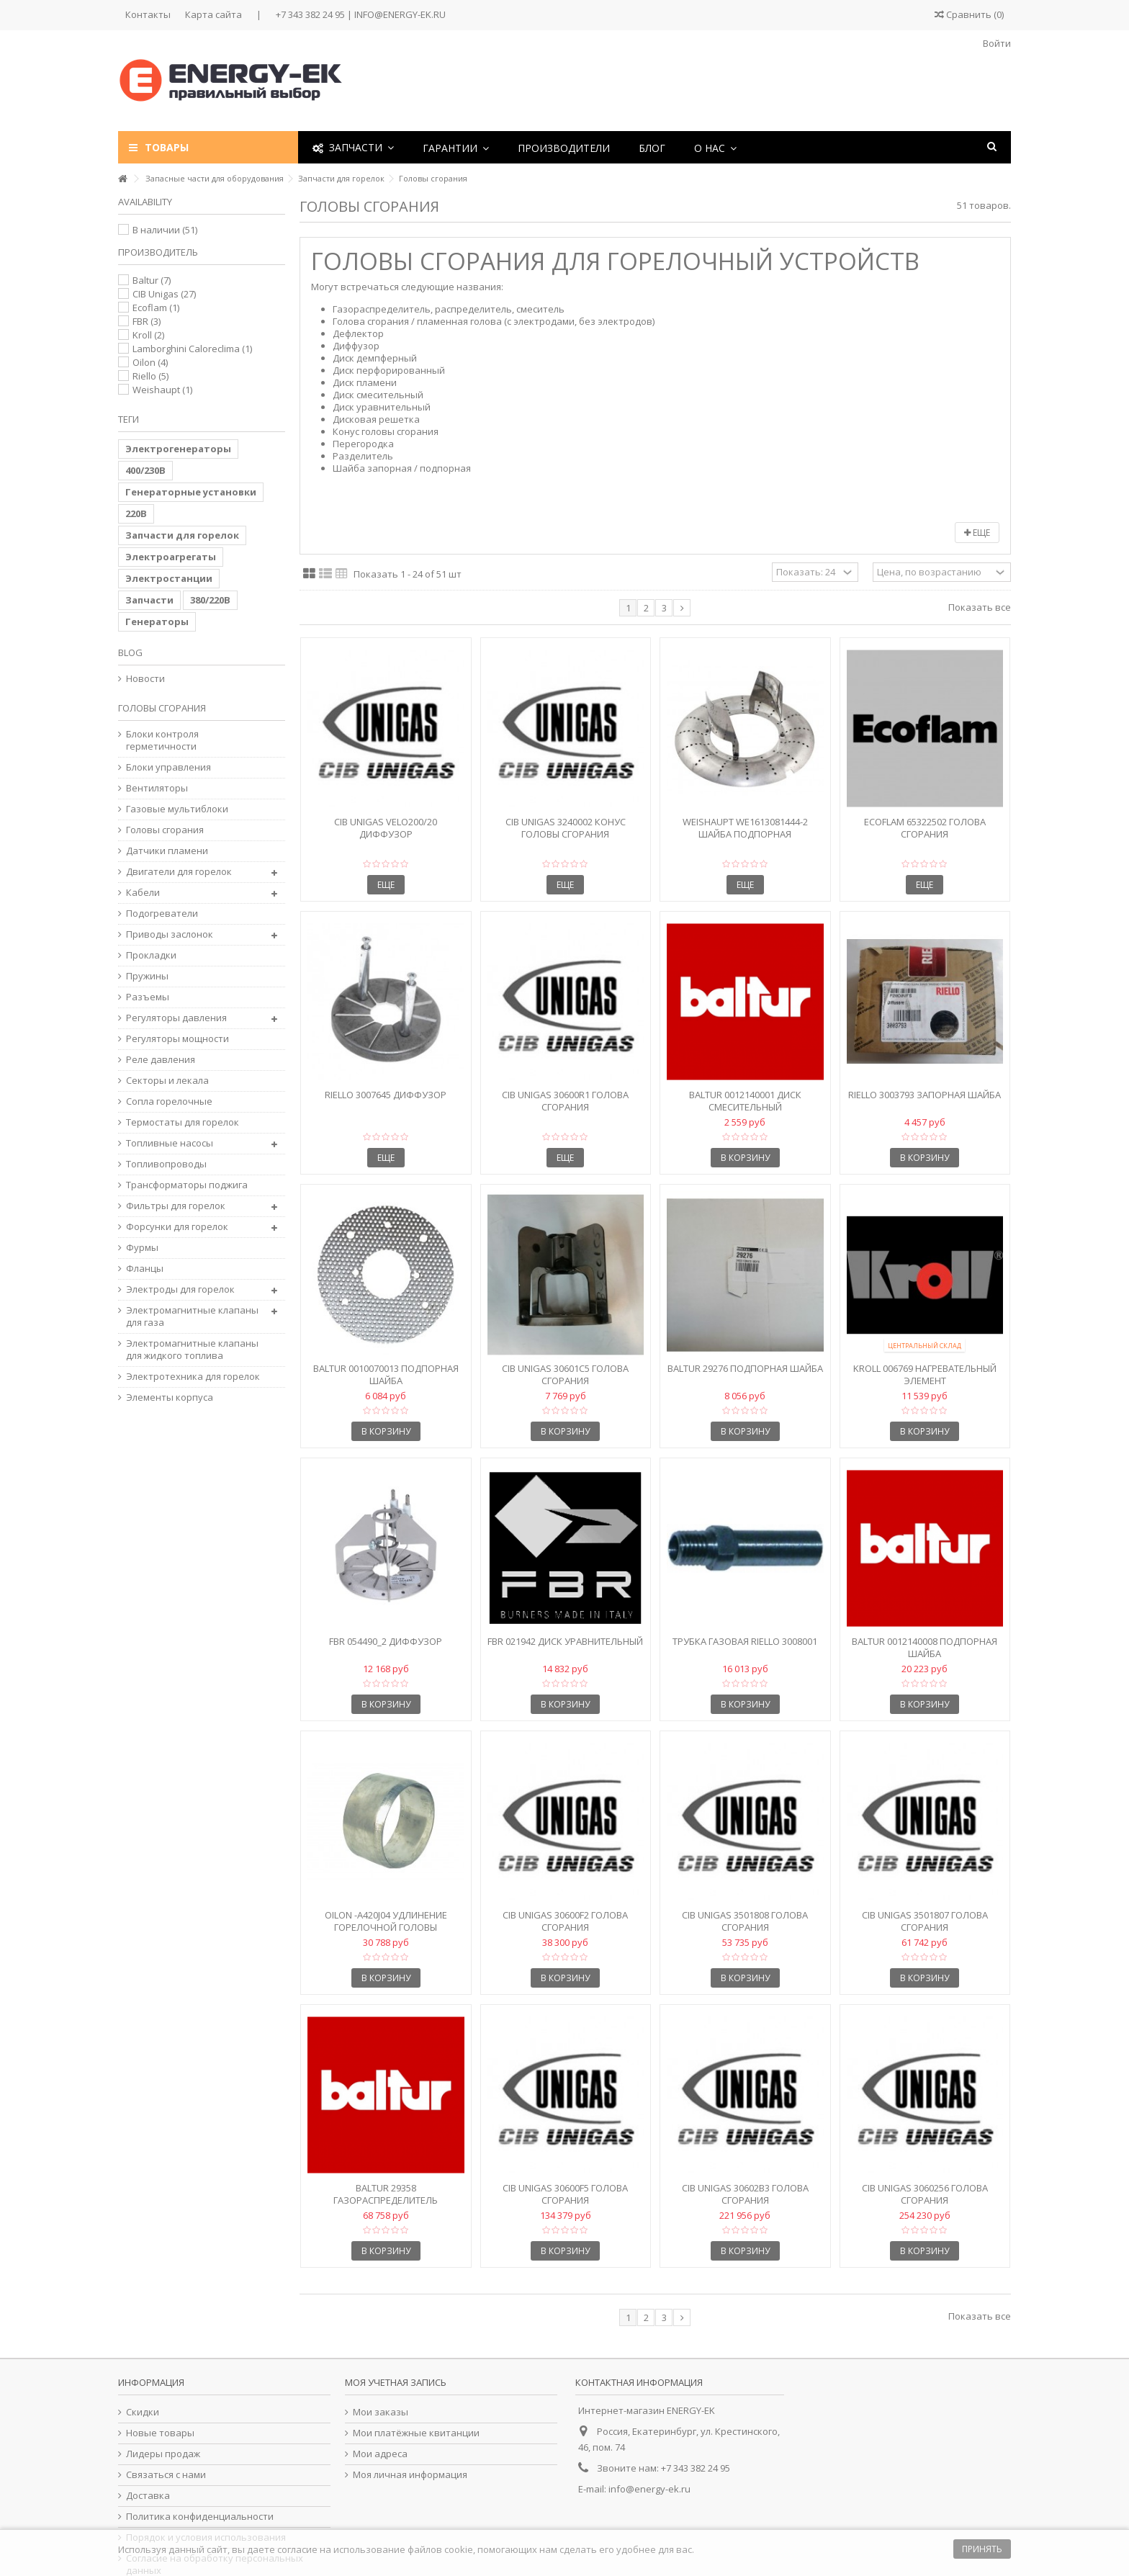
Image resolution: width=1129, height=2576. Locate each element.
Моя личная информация (410, 2475)
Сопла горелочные (169, 1101)
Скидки (142, 2412)
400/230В (145, 470)
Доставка (148, 2496)
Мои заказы (380, 2412)
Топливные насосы (169, 1143)
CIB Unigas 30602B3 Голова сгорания (745, 2194)
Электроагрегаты (170, 556)
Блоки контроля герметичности (162, 740)
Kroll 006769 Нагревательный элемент (925, 1374)
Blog (130, 652)
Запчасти (149, 599)
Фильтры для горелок (175, 1206)
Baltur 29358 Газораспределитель (385, 2194)
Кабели (143, 893)
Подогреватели (162, 913)
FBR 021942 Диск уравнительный (565, 1641)
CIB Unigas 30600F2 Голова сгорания (565, 1921)
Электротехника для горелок (193, 1376)
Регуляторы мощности (177, 1039)
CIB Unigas (164, 293)
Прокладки (151, 955)
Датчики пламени (167, 851)
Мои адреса (380, 2454)
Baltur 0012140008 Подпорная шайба (924, 1647)
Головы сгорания (165, 830)
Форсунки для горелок (177, 1227)
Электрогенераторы (178, 448)
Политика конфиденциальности (200, 2516)
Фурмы (142, 1248)
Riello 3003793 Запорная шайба (924, 1094)
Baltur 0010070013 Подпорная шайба (386, 1374)
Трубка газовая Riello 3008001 (745, 1641)
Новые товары (160, 2433)
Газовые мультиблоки (177, 809)
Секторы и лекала (167, 1080)
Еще (977, 532)
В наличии (164, 229)
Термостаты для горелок (182, 1122)
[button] (455, 147)
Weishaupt (162, 389)
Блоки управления (168, 767)
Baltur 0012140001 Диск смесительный (745, 1100)
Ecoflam (155, 307)
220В (136, 513)
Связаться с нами (166, 2475)
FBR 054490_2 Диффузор (385, 1641)
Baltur (151, 280)
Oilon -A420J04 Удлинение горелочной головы (386, 1921)
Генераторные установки (190, 491)
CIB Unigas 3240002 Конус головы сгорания (565, 827)
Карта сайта (213, 14)
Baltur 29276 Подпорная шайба (745, 1368)
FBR (146, 321)
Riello (150, 375)
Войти (996, 43)
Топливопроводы (166, 1164)
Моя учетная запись (395, 2382)
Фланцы (144, 1268)
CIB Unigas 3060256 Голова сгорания (925, 2194)
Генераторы (157, 621)
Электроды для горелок (180, 1289)
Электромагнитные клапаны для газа (192, 1316)
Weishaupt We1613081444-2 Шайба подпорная (745, 827)
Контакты (148, 14)
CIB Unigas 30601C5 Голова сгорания (565, 1374)
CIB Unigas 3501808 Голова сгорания (745, 1921)
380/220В (210, 599)
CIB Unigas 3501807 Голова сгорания (925, 1921)
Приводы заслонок (169, 934)
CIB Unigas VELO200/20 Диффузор (385, 827)
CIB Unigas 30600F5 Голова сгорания (565, 2194)
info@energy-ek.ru (649, 2488)
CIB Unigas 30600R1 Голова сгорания (565, 1100)
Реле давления (160, 1060)
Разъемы (147, 997)
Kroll (148, 334)
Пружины (147, 976)
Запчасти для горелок (182, 535)
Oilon (150, 362)
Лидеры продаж (163, 2454)
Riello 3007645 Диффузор (385, 1094)
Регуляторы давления (176, 1018)
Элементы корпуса (169, 1397)
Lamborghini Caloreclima (192, 348)
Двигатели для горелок (179, 872)
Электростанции (168, 578)
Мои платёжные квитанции (416, 2433)
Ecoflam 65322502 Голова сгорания (925, 827)
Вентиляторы (157, 788)
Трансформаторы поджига (187, 1185)
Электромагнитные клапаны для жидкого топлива (192, 1349)
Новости (145, 679)
